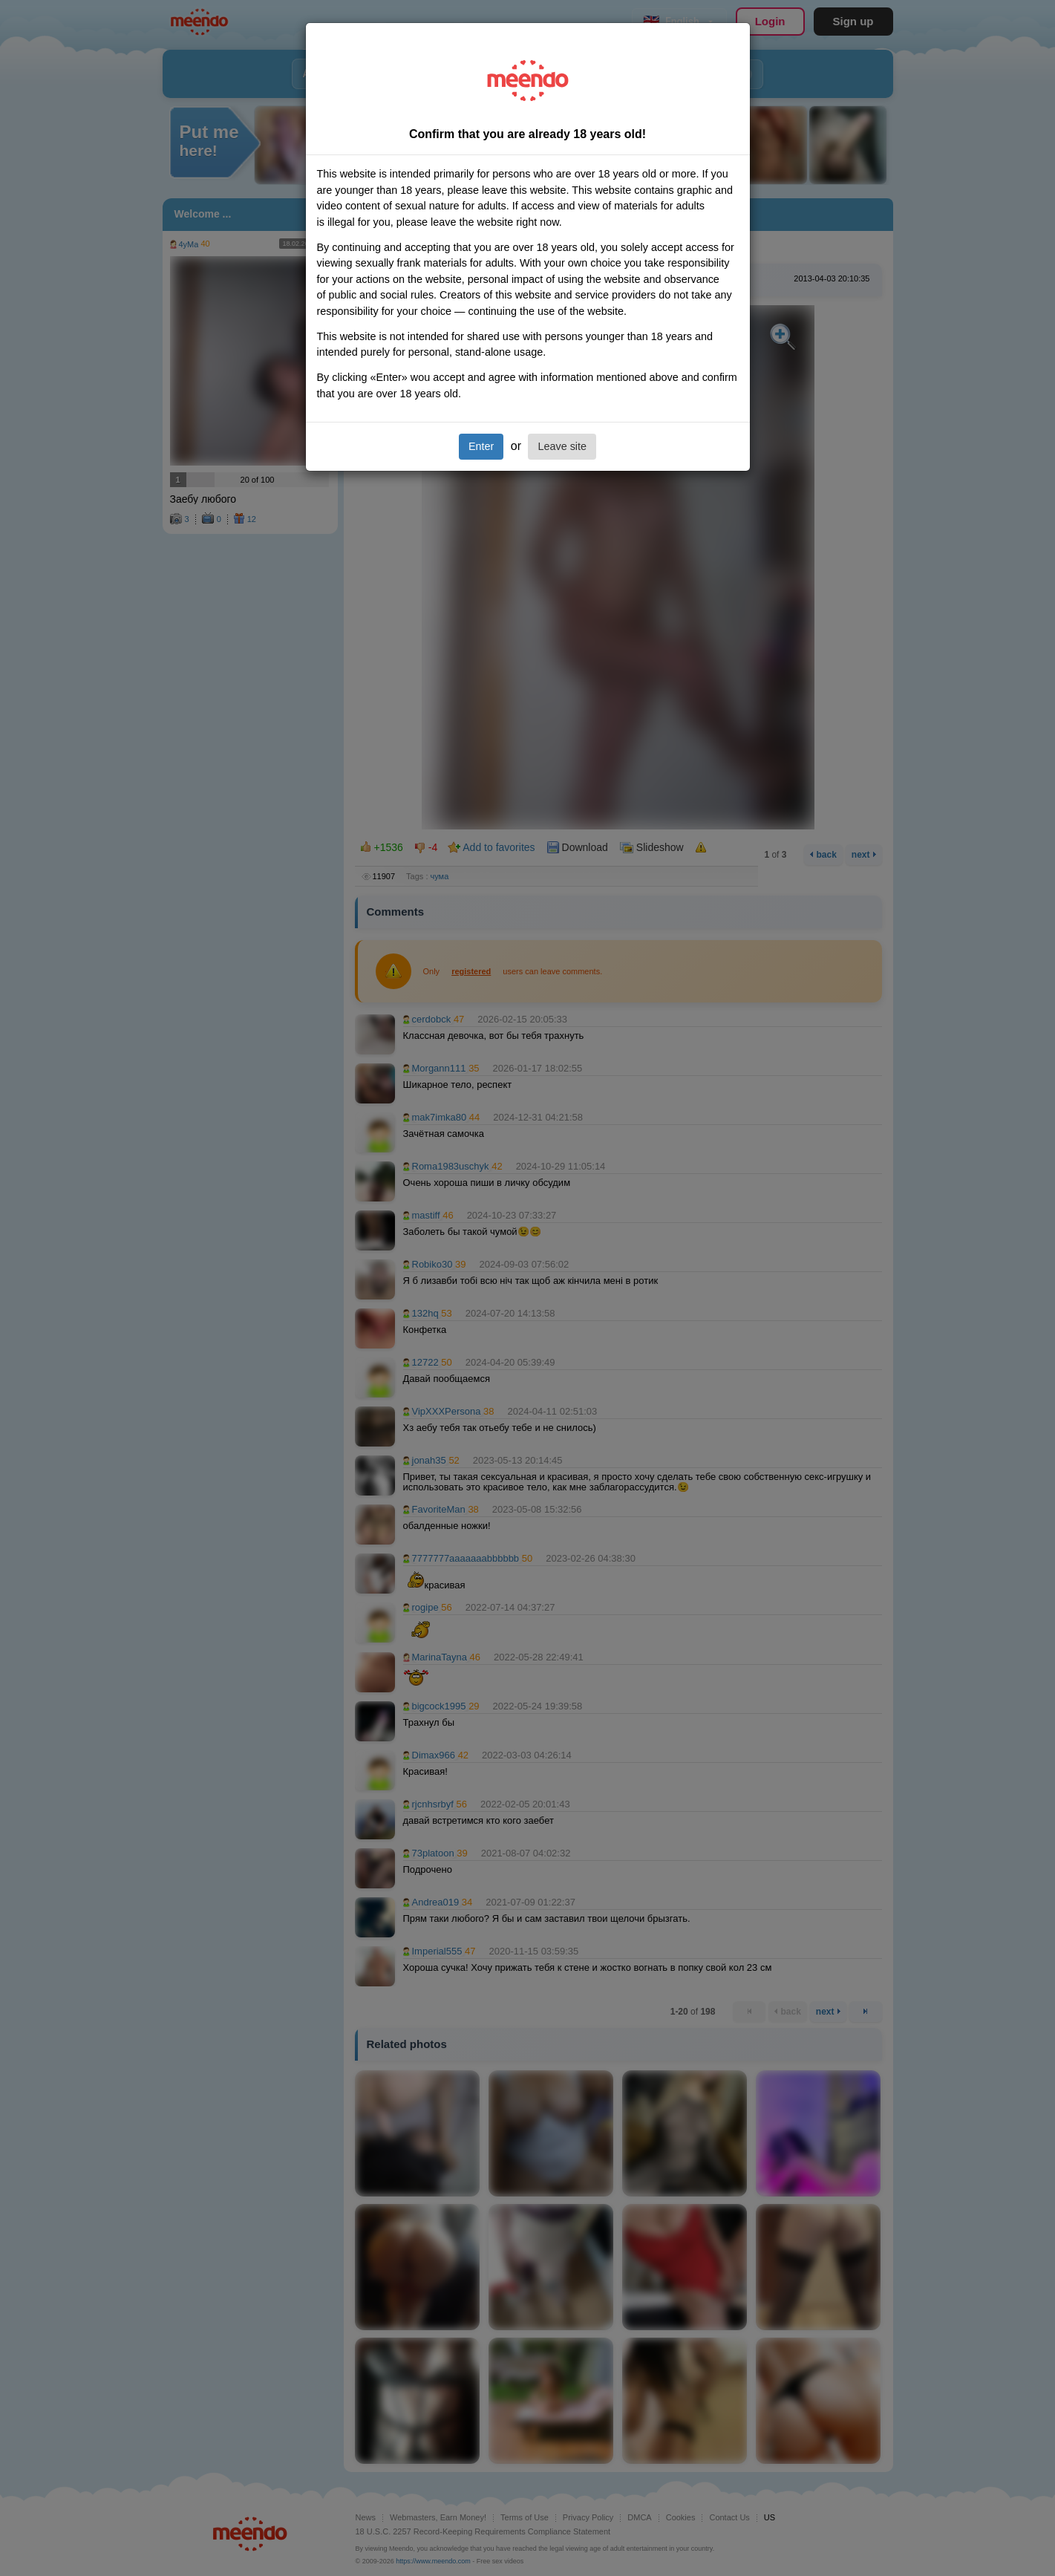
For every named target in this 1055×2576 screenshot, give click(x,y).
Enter (481, 446)
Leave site (562, 446)
